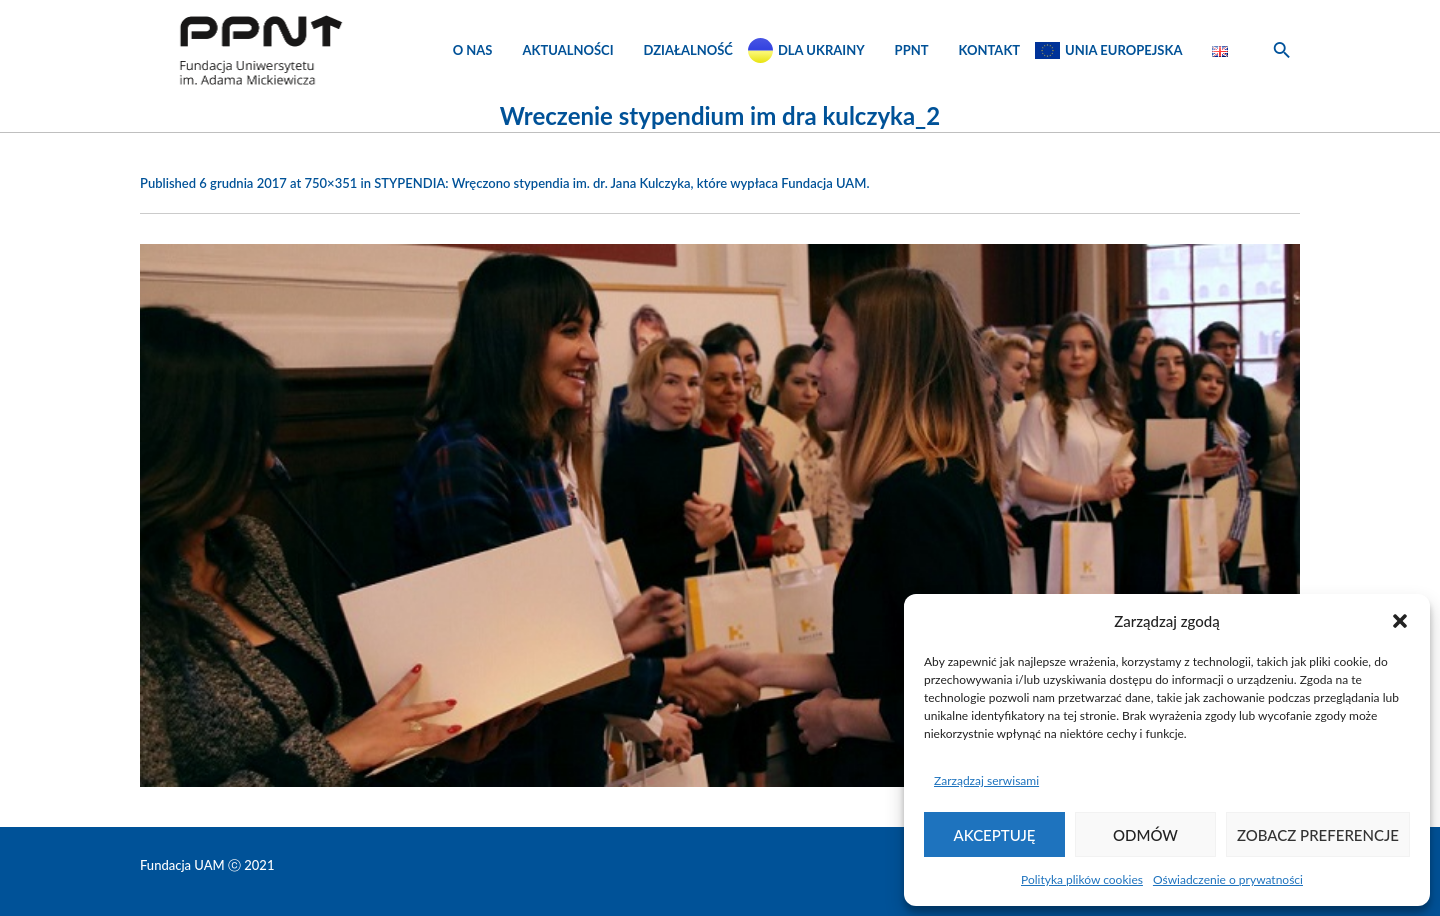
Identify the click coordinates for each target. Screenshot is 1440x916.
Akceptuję (995, 835)
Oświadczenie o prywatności (1228, 879)
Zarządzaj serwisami (986, 780)
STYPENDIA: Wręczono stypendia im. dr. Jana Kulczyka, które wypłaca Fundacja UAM (620, 183)
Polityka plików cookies (1082, 879)
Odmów (1145, 835)
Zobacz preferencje (1318, 835)
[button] (1400, 621)
